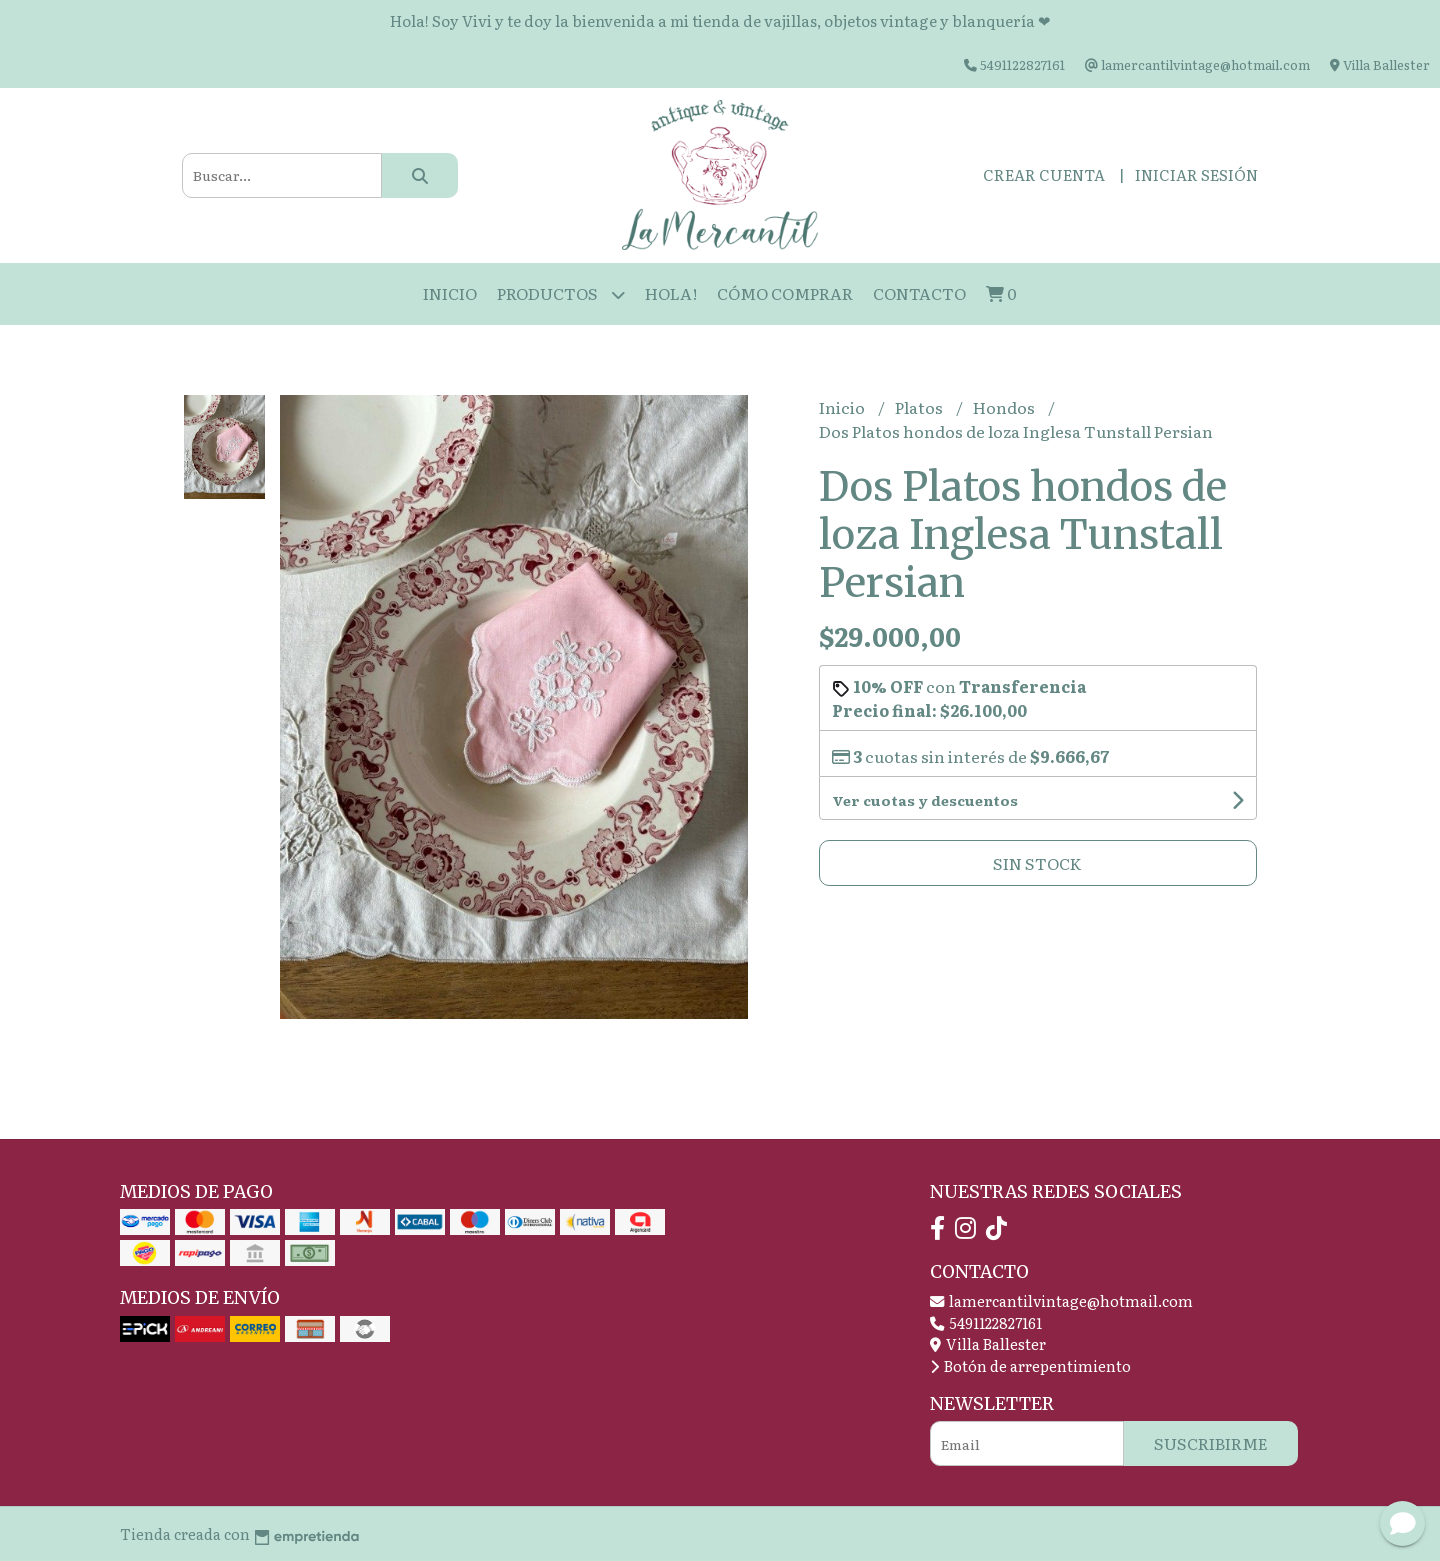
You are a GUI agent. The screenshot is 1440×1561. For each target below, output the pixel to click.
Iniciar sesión (1196, 174)
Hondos (1005, 407)
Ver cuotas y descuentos (925, 800)
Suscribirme (1211, 1443)
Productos (561, 294)
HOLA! (671, 293)
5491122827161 (986, 1322)
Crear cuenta (1044, 174)
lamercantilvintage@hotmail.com (1061, 1300)
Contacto (919, 293)
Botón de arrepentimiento (1030, 1365)
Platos (920, 407)
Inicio (450, 293)
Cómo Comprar (785, 293)
